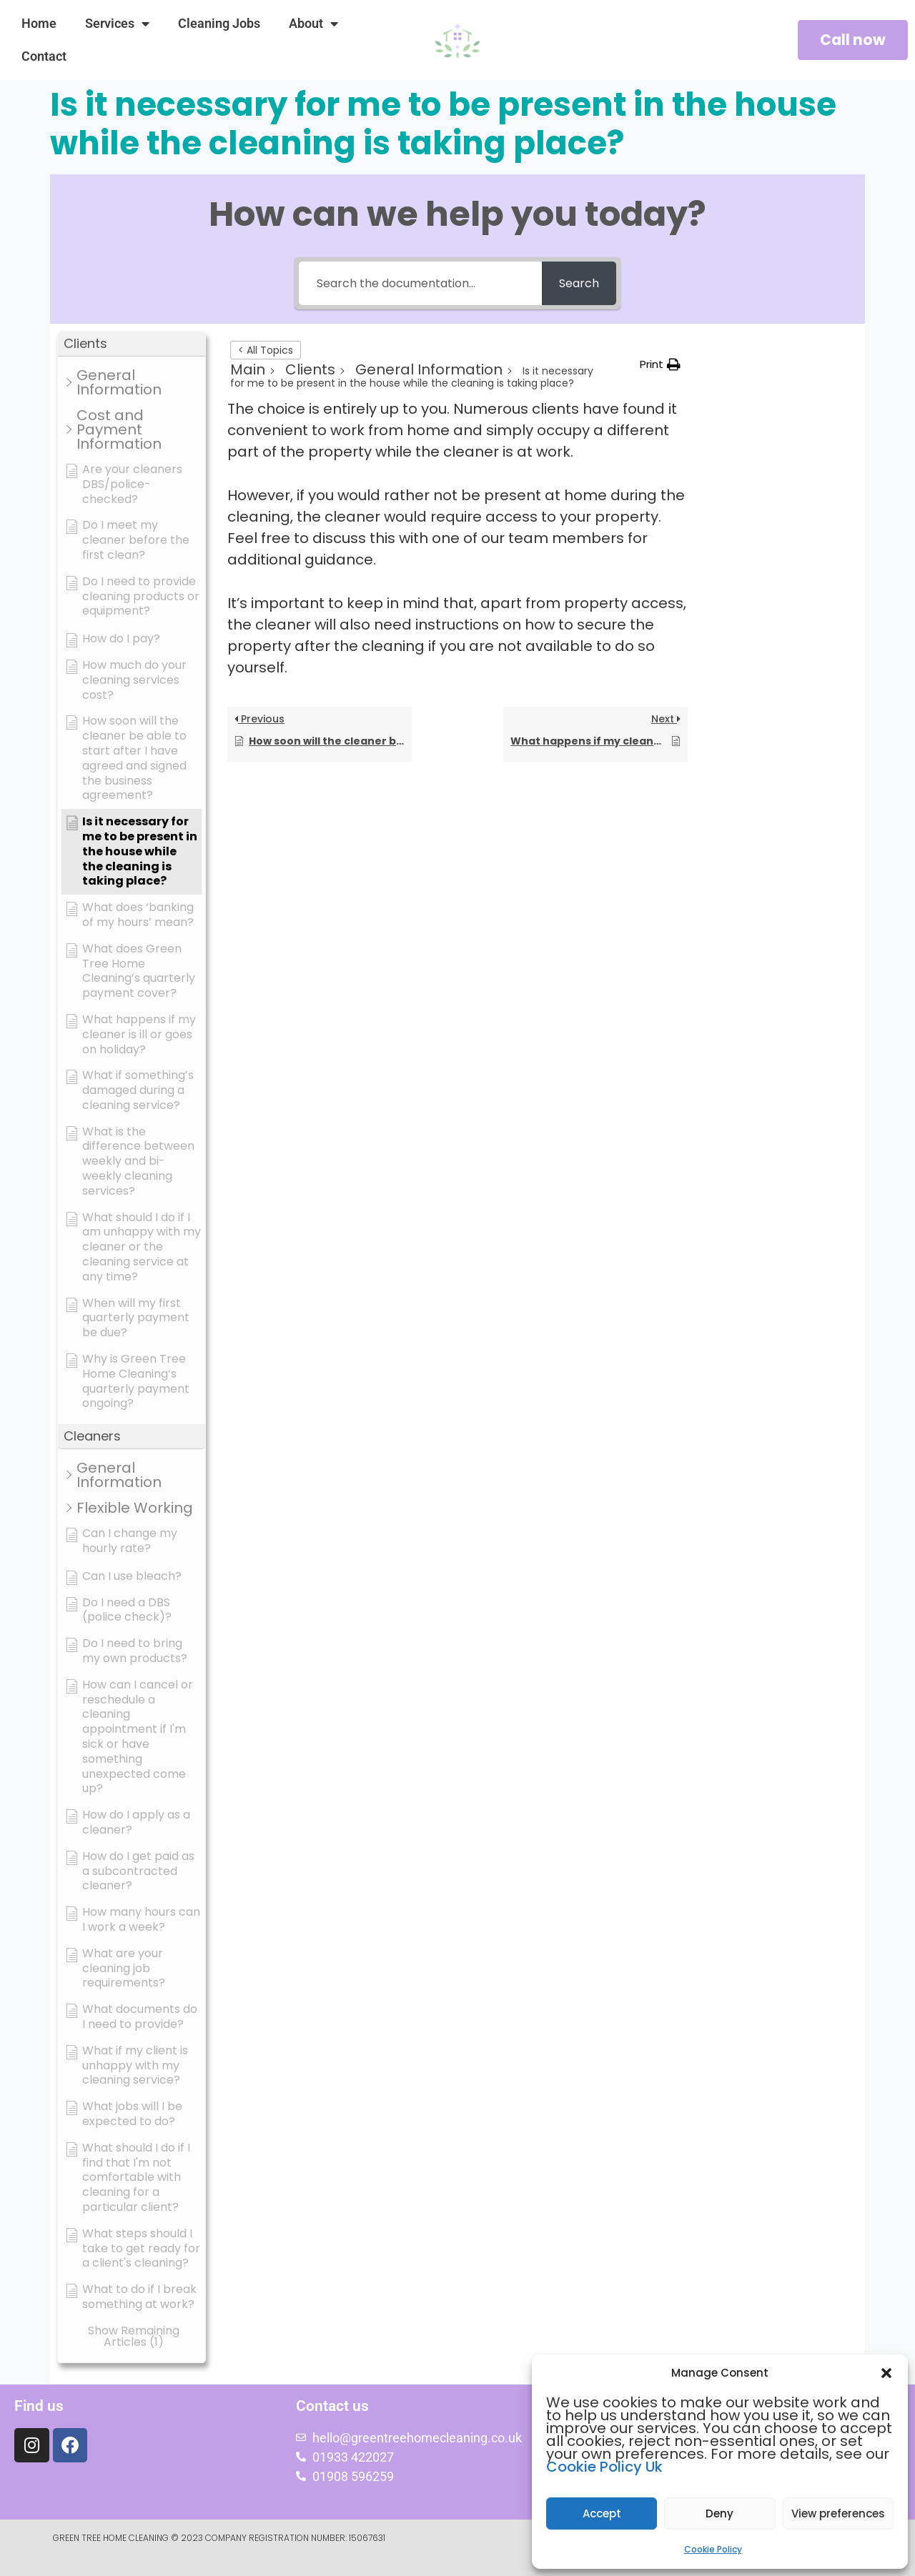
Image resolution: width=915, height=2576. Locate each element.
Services (117, 23)
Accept (602, 2513)
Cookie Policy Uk (604, 2467)
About (313, 23)
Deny (719, 2513)
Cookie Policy (713, 2549)
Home (38, 23)
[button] (886, 2373)
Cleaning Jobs (219, 23)
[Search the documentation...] (419, 283)
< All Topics (265, 350)
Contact (43, 56)
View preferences (838, 2513)
